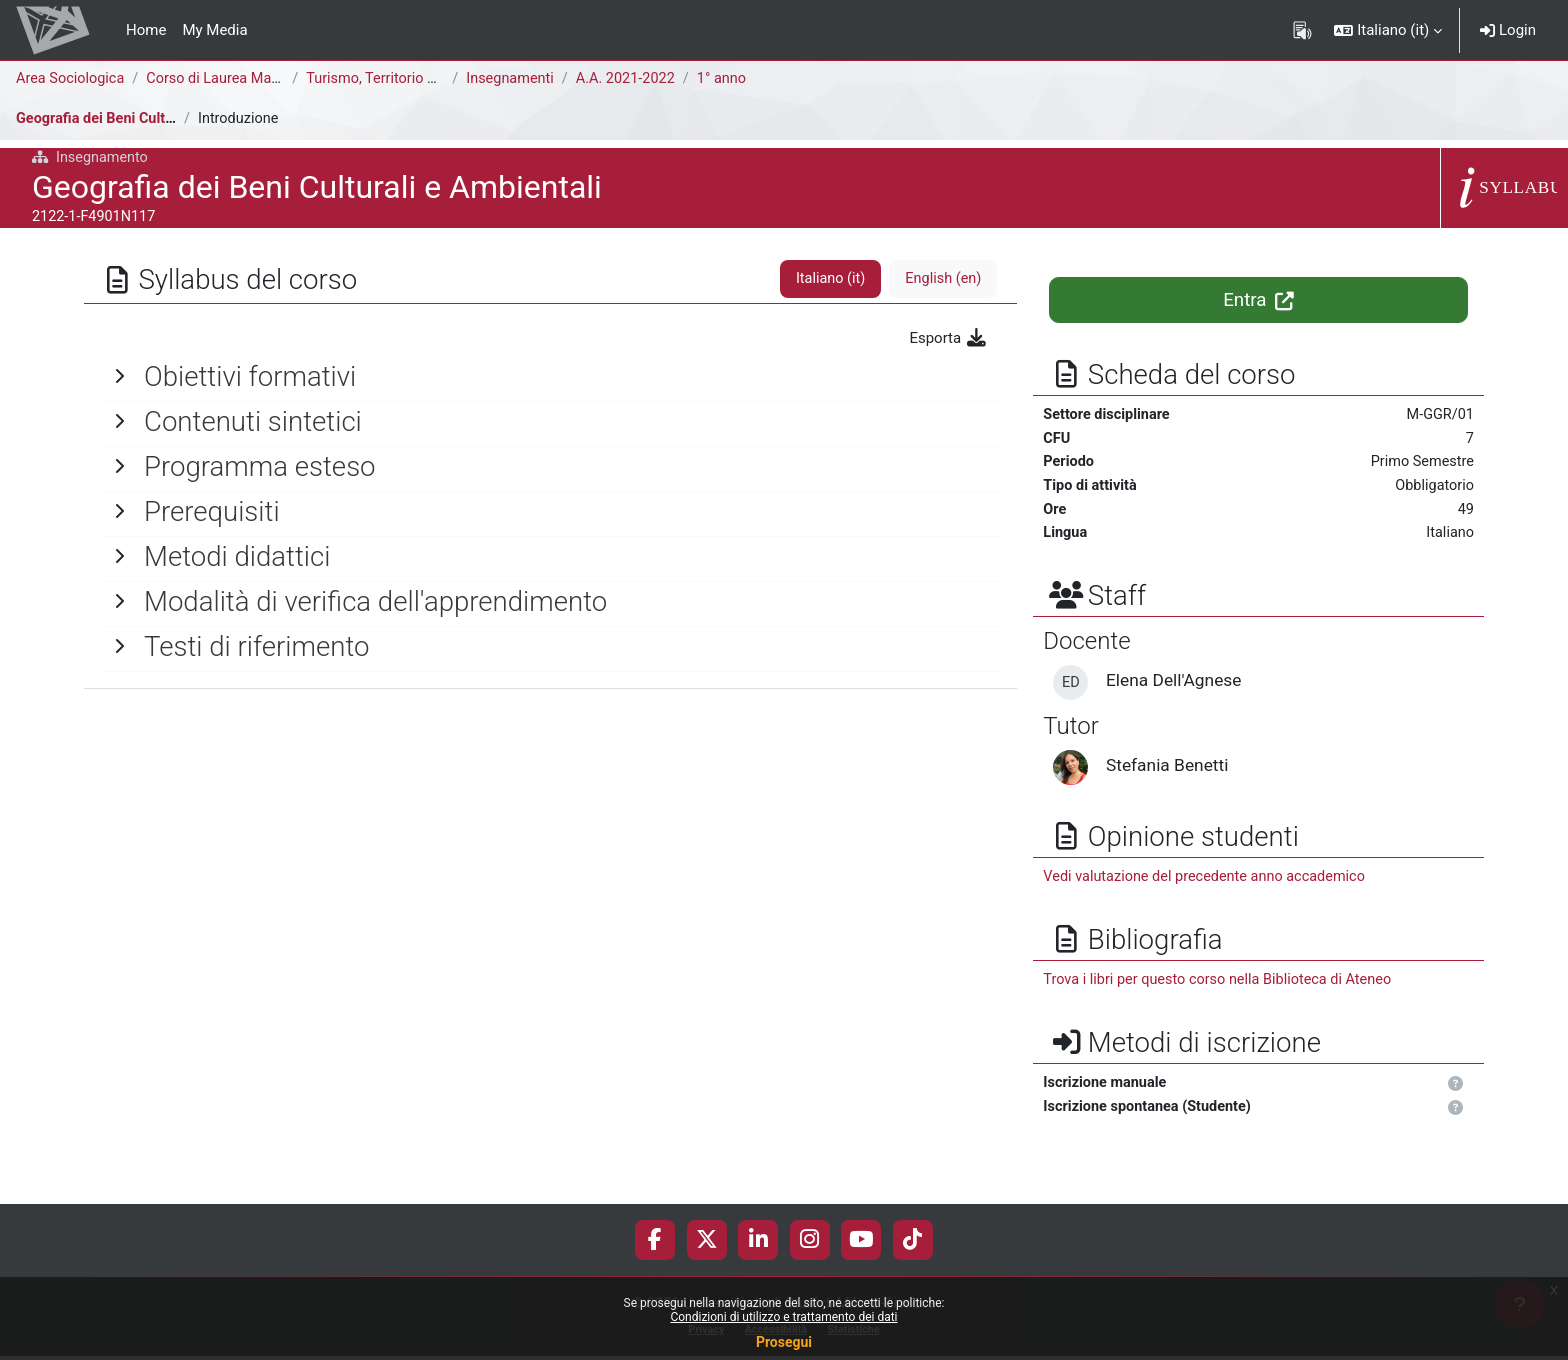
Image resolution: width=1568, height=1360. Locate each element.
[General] (550, 377)
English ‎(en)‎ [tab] (941, 279)
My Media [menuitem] (214, 30)
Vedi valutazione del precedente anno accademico (1210, 882)
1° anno (734, 79)
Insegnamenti (516, 79)
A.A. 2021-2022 (635, 79)
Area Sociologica (72, 79)
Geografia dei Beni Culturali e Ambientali (152, 119)
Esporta (948, 338)
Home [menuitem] (146, 30)
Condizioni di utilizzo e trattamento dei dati (783, 1317)
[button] (1388, 30)
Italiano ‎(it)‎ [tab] (826, 279)
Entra (1258, 300)
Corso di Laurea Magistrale (240, 79)
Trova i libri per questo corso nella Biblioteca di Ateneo (1223, 986)
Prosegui (784, 1342)
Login (1508, 30)
